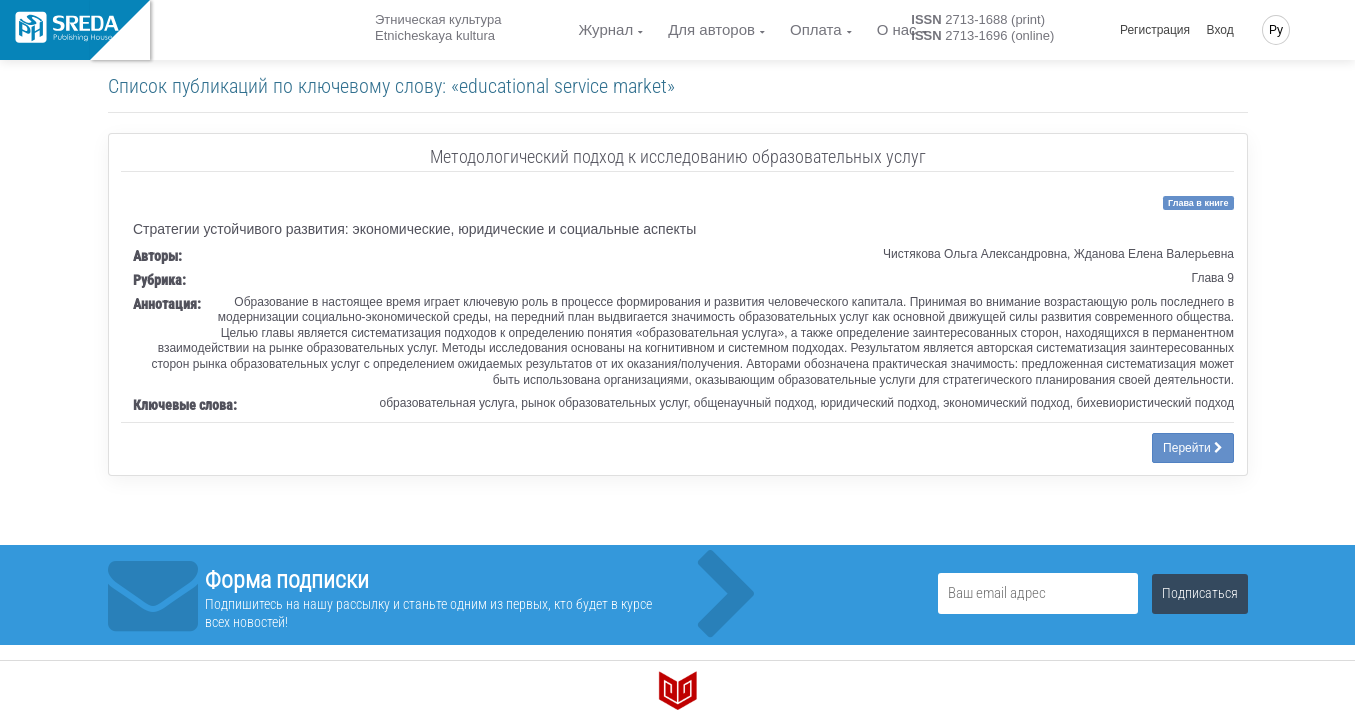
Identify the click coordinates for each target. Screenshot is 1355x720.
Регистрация (1155, 30)
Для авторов (711, 29)
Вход (1220, 30)
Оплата (816, 29)
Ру (1276, 30)
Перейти (1193, 448)
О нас (897, 29)
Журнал (605, 29)
